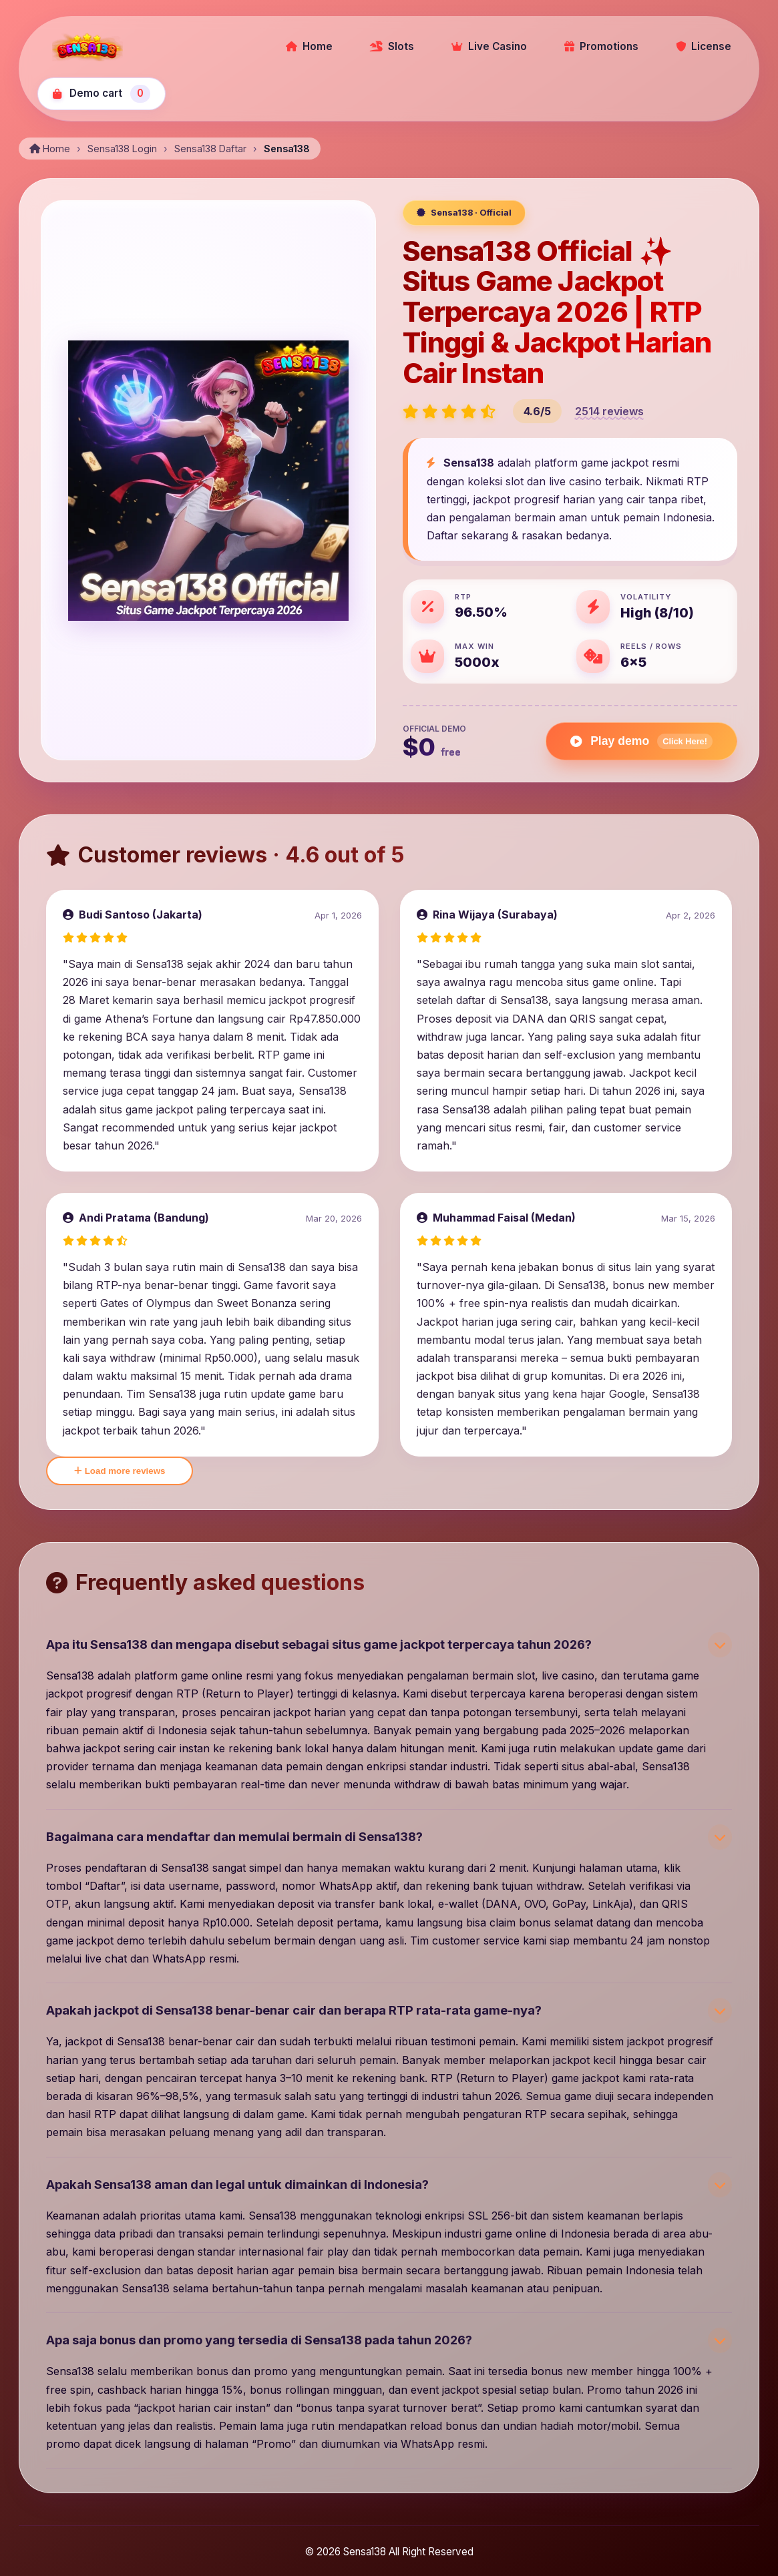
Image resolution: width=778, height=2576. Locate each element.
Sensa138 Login (122, 148)
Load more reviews (119, 1471)
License (703, 46)
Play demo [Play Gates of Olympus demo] (641, 741)
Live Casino (489, 46)
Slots (392, 46)
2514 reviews (609, 411)
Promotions (601, 46)
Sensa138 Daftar (210, 148)
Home (309, 46)
